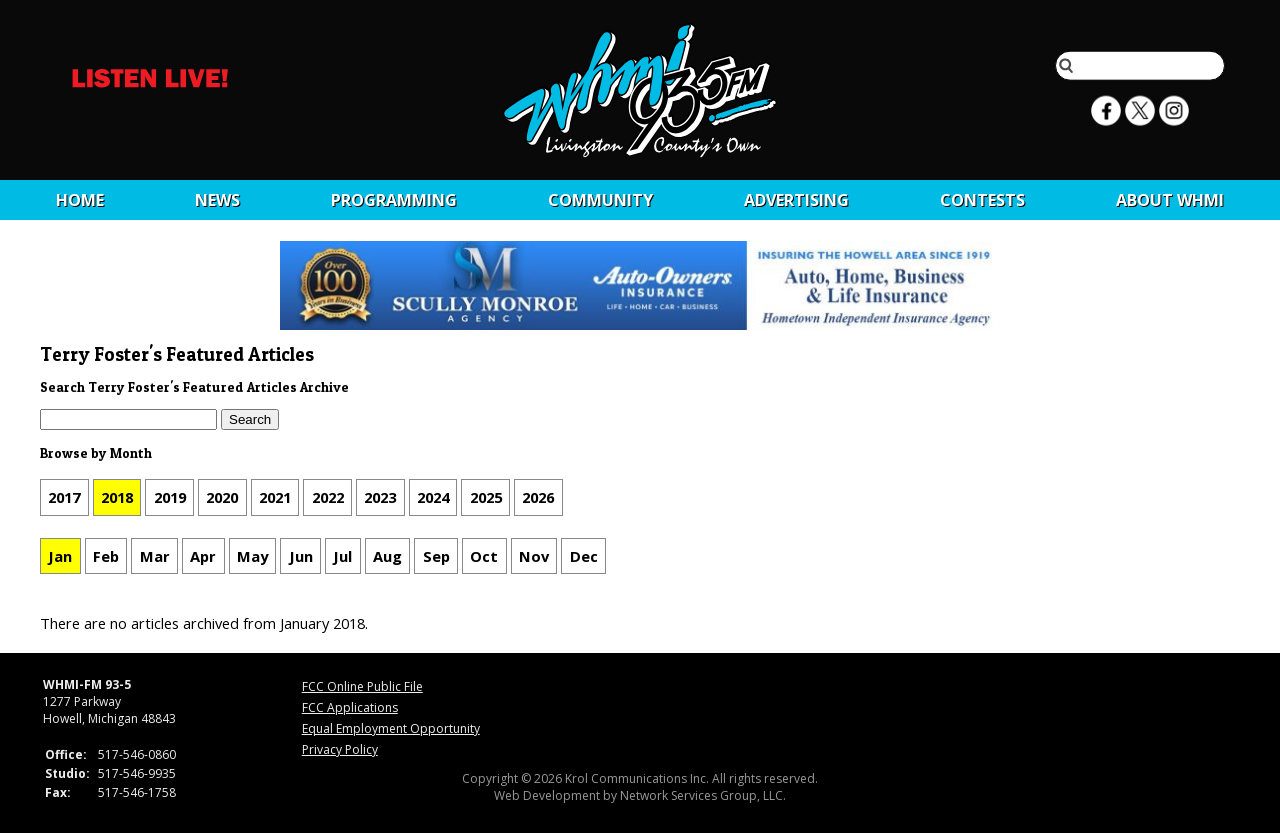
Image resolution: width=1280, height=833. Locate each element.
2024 (433, 497)
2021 (275, 497)
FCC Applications (350, 707)
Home (80, 200)
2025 (486, 497)
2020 (222, 497)
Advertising (796, 200)
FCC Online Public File (362, 686)
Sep (436, 556)
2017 (64, 497)
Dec (584, 556)
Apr (203, 556)
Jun (301, 556)
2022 (328, 497)
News (217, 200)
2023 (380, 497)
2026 (538, 497)
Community (600, 200)
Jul (342, 556)
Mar (155, 556)
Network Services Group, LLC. (703, 795)
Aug (387, 556)
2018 (117, 497)
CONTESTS (982, 200)
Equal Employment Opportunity (391, 728)
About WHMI (1170, 200)
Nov (534, 556)
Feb (106, 556)
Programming (394, 200)
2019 (170, 497)
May (252, 556)
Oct (484, 556)
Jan (60, 556)
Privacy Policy (340, 749)
